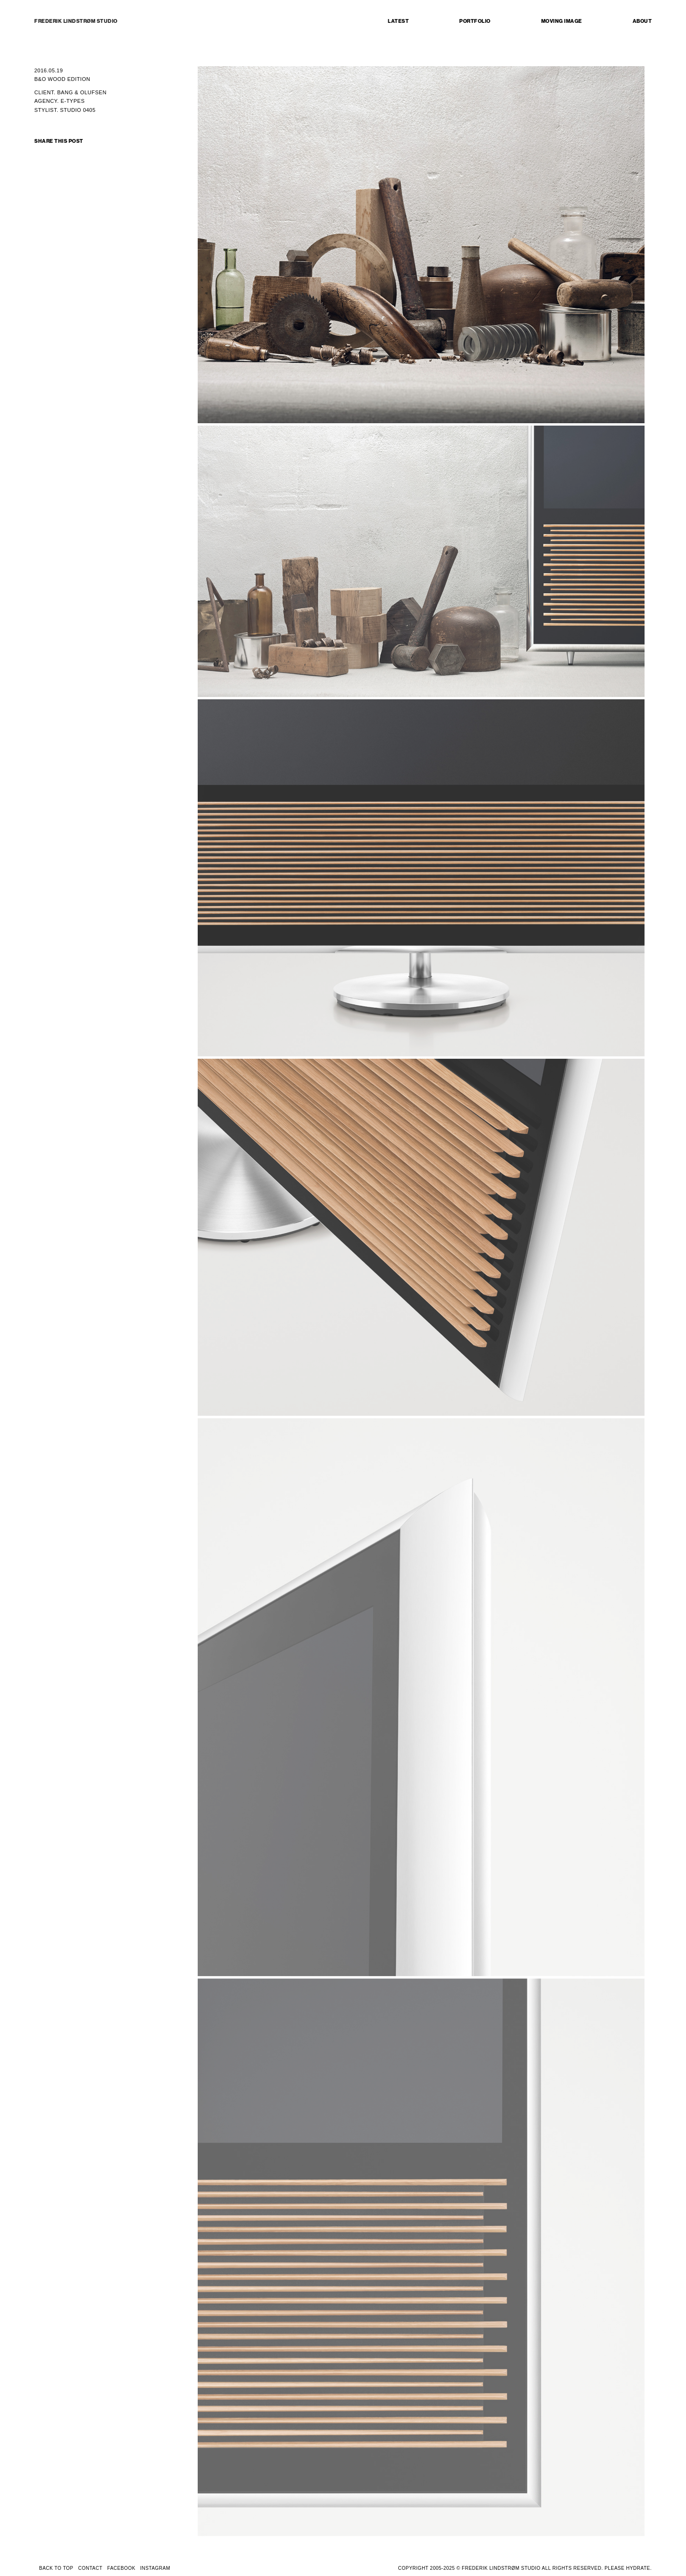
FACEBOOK (121, 2568)
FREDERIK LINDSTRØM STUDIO (76, 21)
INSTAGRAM (155, 2568)
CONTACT (90, 2568)
